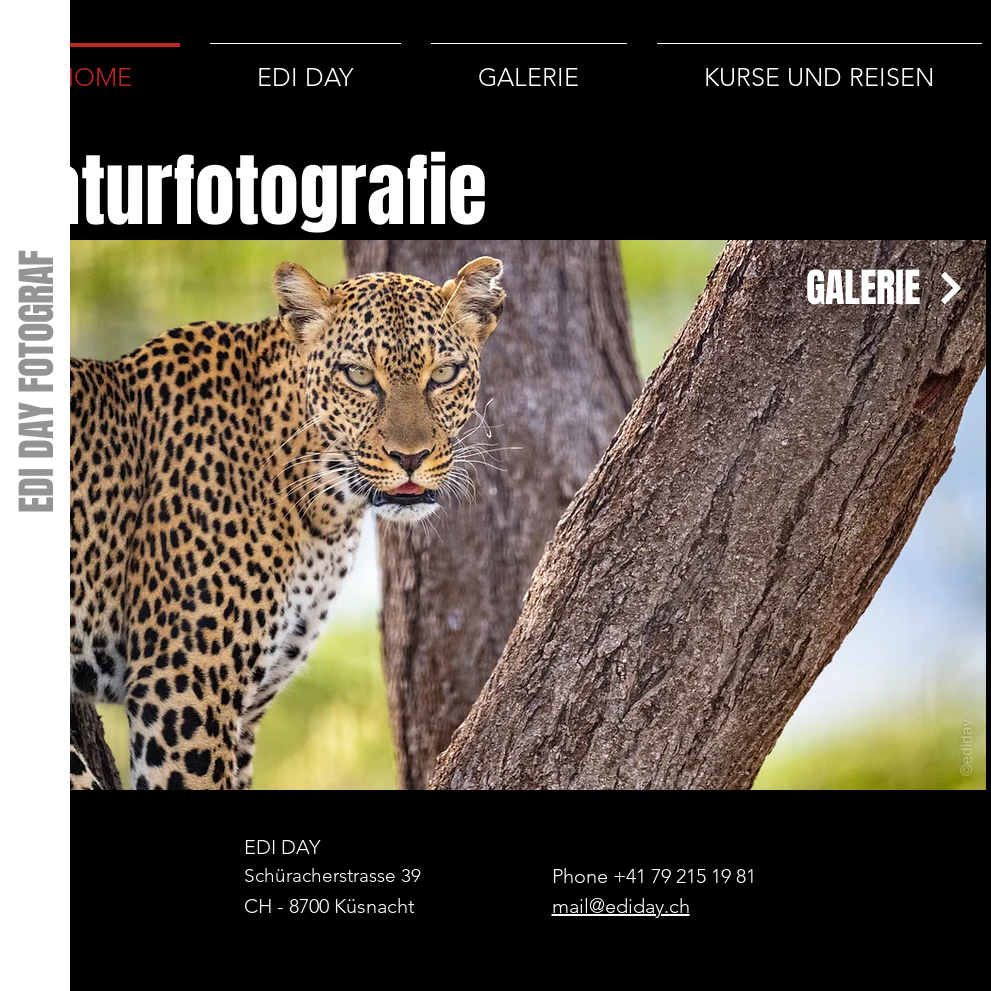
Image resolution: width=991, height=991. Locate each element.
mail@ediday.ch (621, 906)
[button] (496, 515)
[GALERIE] (869, 288)
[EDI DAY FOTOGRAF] (36, 380)
